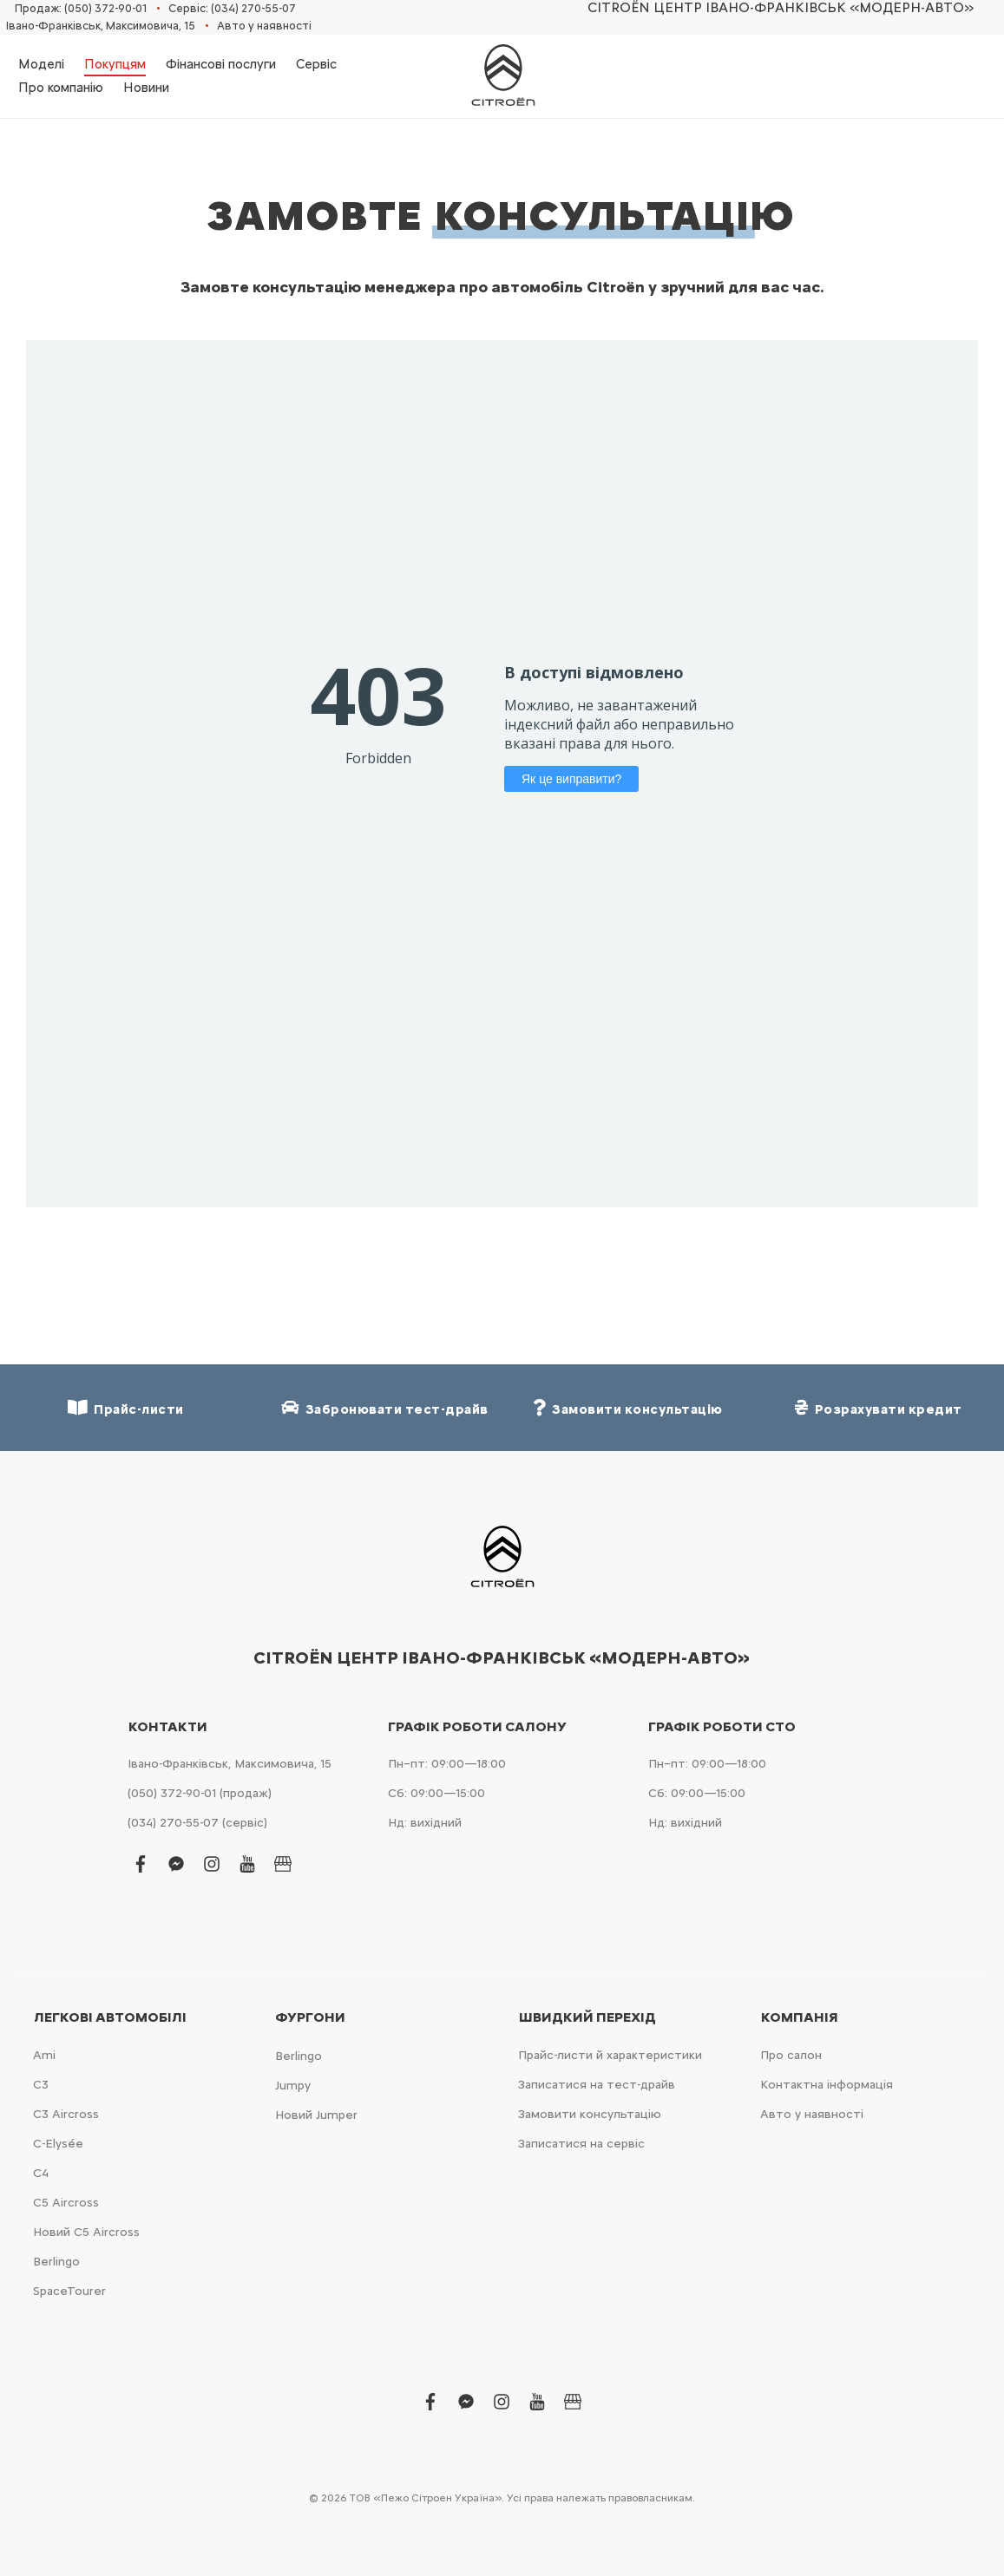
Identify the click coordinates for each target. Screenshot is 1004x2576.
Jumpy (293, 2085)
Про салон (791, 2055)
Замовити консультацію (589, 2114)
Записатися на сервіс (581, 2143)
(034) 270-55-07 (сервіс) (197, 1822)
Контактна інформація (826, 2084)
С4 (41, 2173)
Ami (44, 2055)
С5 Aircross (66, 2202)
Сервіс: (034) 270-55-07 (232, 8)
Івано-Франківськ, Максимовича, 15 (100, 25)
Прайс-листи (126, 1408)
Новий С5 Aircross (86, 2232)
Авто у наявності (264, 25)
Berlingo (56, 2261)
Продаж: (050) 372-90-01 (81, 8)
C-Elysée (58, 2143)
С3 (41, 2084)
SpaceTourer (69, 2291)
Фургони (310, 2017)
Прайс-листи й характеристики (610, 2055)
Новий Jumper (316, 2115)
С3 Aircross (66, 2114)
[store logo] (502, 76)
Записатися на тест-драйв (596, 2084)
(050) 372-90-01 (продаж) (200, 1793)
